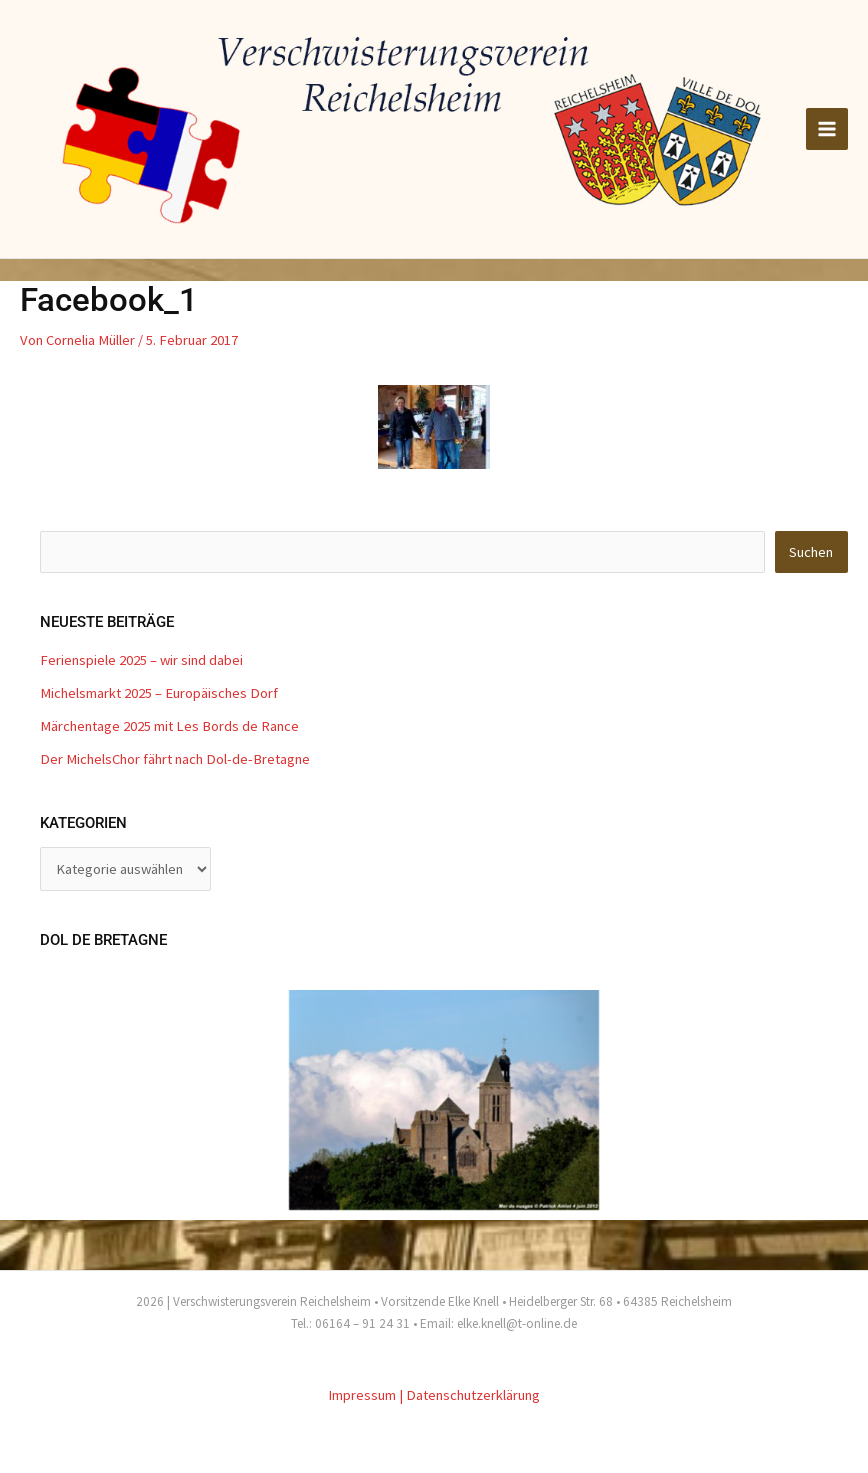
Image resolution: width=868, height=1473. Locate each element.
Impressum (362, 1395)
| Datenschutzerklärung (469, 1395)
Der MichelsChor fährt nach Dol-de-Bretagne (175, 759)
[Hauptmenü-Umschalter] (827, 129)
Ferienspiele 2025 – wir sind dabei (141, 660)
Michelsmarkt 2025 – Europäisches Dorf (159, 693)
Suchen (811, 552)
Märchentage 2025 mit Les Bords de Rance (169, 726)
